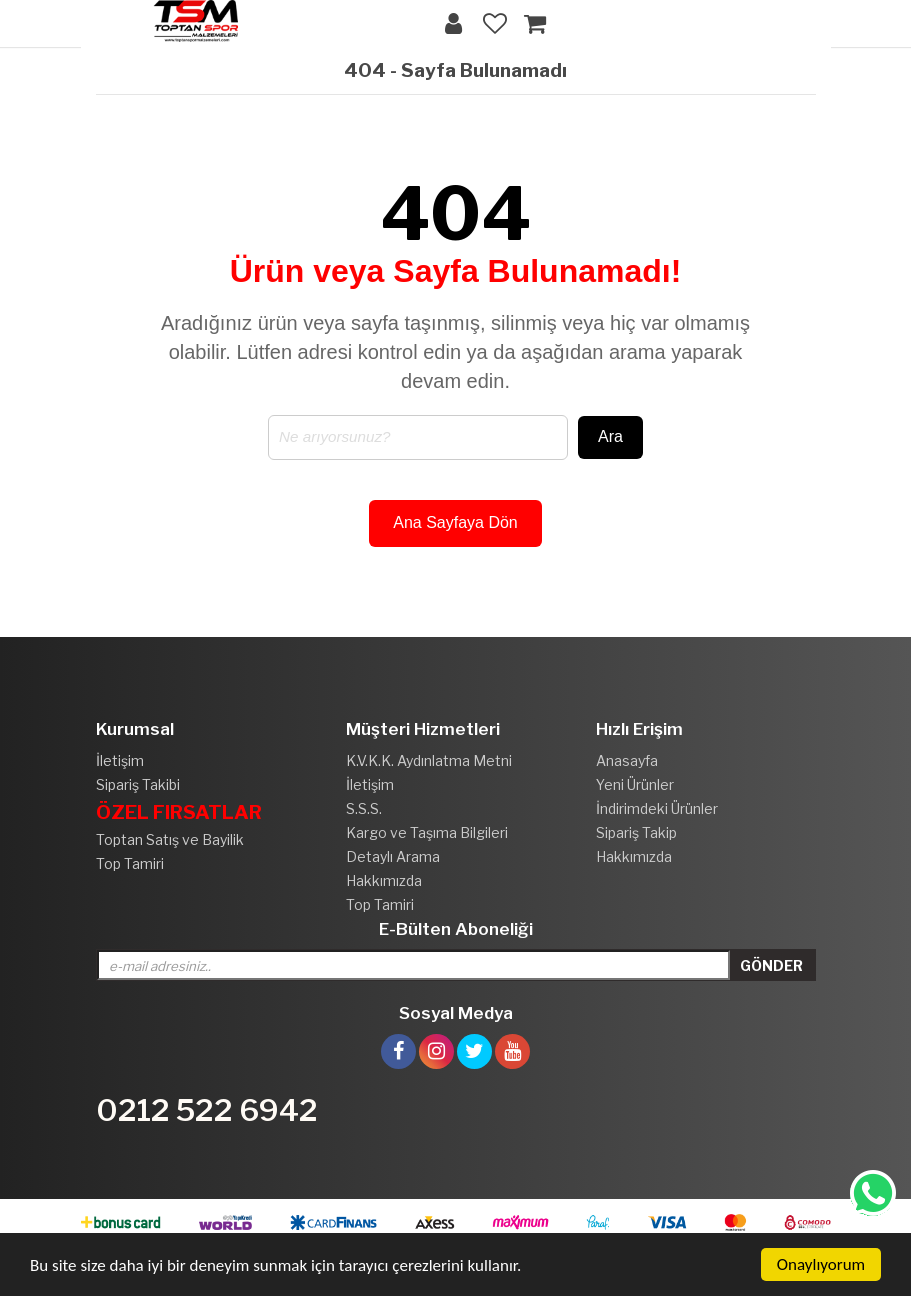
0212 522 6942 (207, 1110)
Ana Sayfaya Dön (455, 522)
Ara (610, 436)
